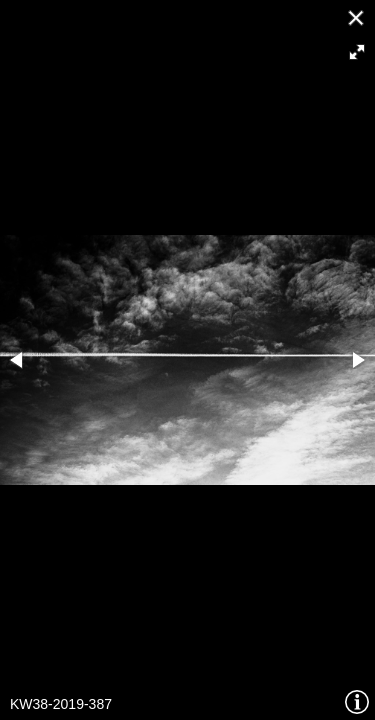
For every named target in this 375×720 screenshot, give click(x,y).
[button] (357, 52)
